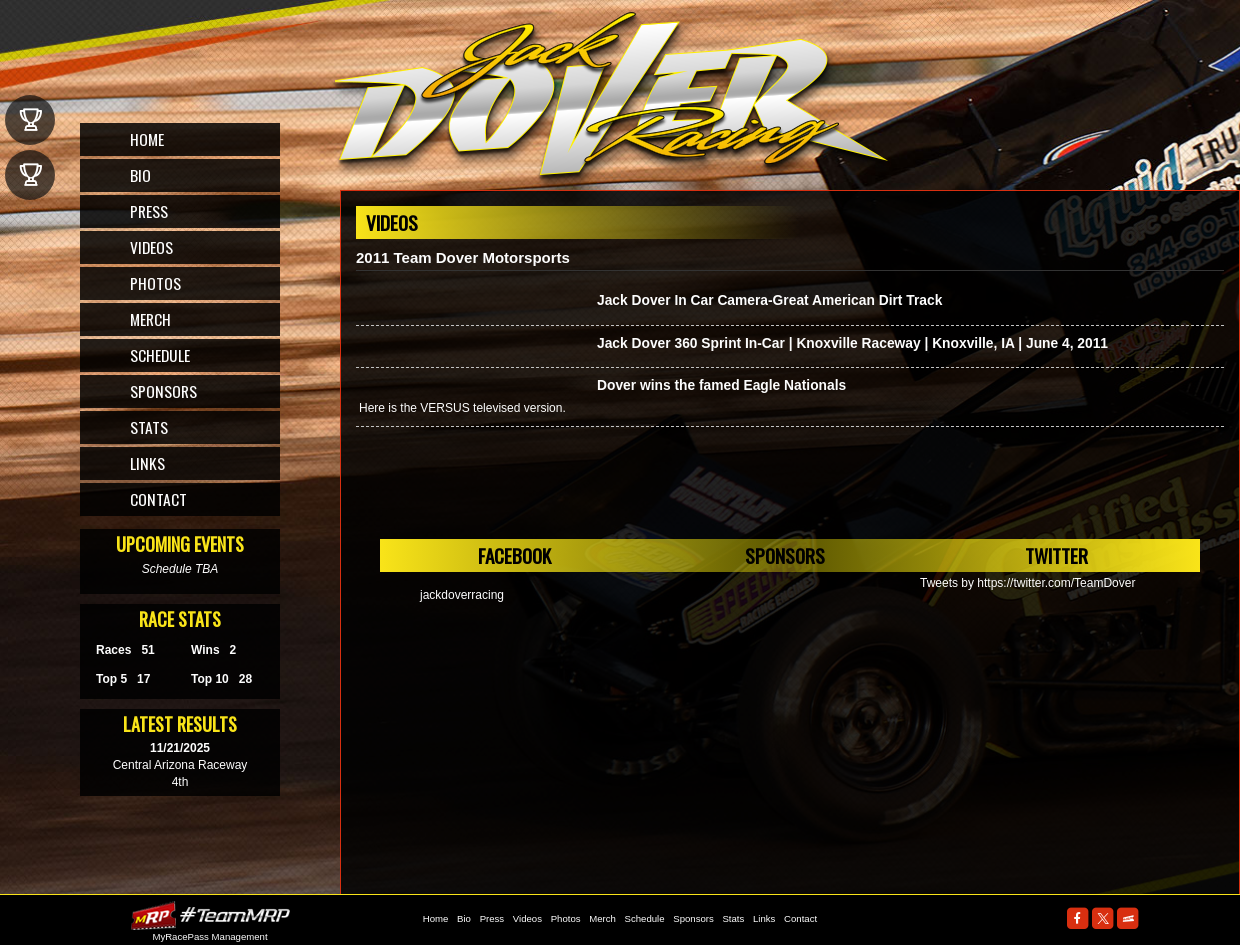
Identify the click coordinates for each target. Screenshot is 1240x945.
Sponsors (163, 391)
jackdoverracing (462, 595)
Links (147, 463)
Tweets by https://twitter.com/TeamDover (1027, 583)
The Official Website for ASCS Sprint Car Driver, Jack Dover (613, 103)
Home (147, 139)
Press (149, 211)
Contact (158, 499)
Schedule (160, 355)
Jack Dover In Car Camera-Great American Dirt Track (769, 300)
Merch (150, 319)
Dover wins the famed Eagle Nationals (721, 385)
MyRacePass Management (209, 936)
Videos (151, 247)
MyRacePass (210, 915)
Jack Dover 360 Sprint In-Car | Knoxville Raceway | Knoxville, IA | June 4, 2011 (852, 343)
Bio (140, 175)
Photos (155, 283)
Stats (149, 427)
